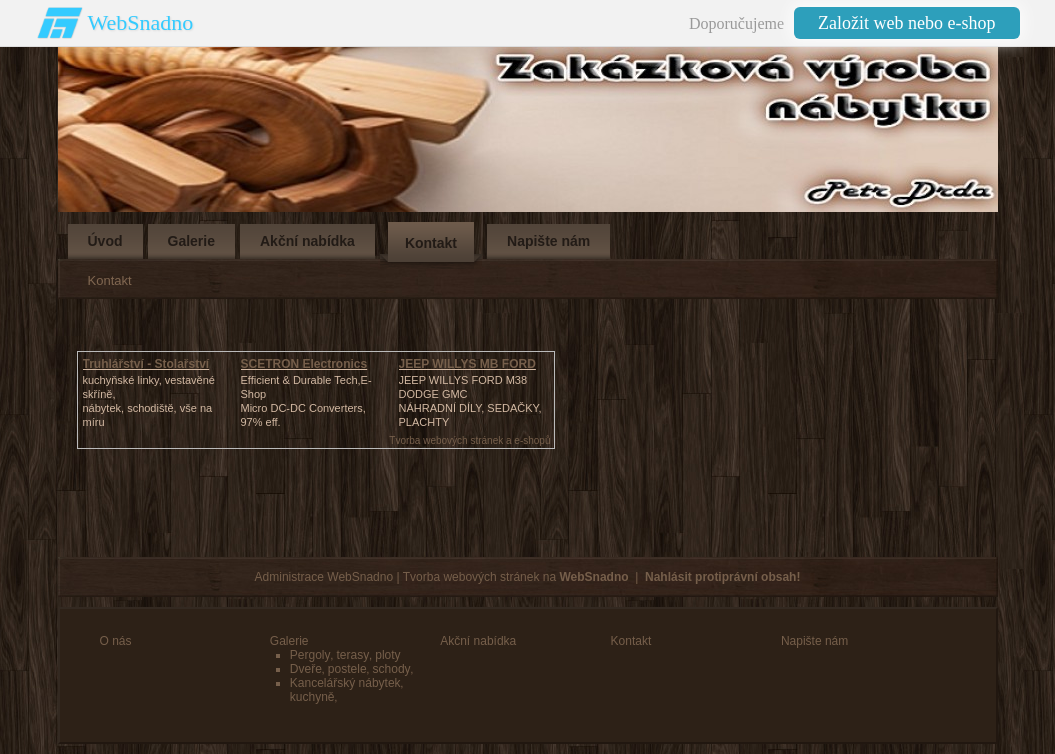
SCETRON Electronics (304, 364)
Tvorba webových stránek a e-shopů (469, 440)
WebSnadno (141, 22)
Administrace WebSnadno (324, 577)
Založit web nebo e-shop (906, 23)
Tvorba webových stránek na (516, 577)
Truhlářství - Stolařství (146, 364)
